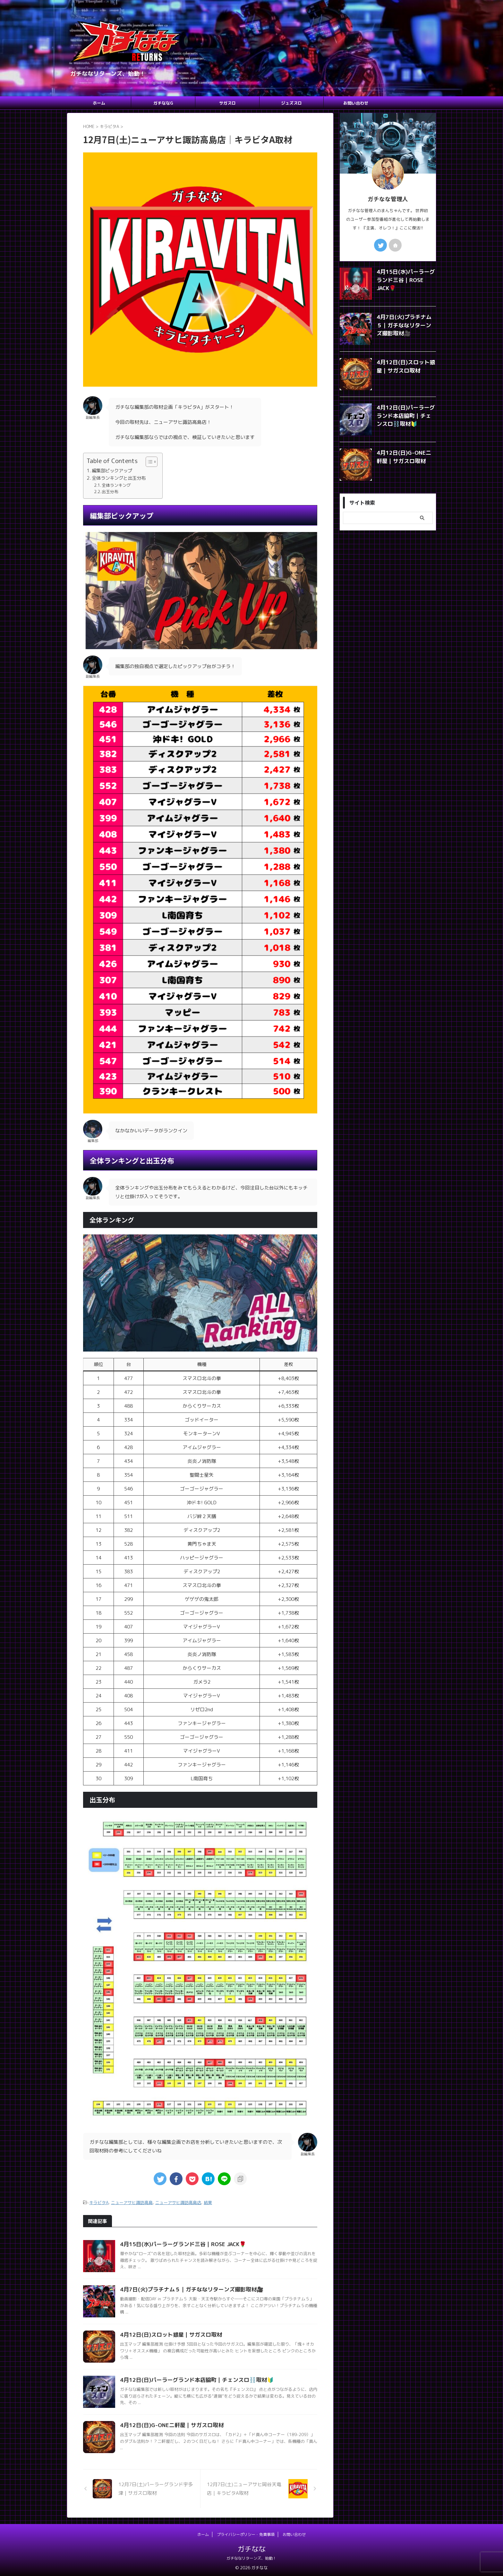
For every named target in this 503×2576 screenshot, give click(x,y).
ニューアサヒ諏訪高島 (132, 2202)
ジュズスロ (291, 103)
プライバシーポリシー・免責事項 (246, 2533)
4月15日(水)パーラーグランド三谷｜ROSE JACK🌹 (179, 2243)
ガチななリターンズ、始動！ (251, 2557)
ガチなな (251, 2548)
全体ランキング (116, 485)
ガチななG (163, 103)
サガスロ (227, 103)
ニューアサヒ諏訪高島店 (178, 2202)
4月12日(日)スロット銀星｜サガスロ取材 (168, 2333)
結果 (208, 2202)
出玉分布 (110, 491)
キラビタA (98, 2202)
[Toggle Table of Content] (148, 461)
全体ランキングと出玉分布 (119, 478)
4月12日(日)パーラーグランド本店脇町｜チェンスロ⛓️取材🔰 (192, 2379)
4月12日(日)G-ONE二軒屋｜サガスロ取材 (168, 2424)
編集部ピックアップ (112, 470)
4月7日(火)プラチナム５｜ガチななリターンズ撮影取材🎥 (187, 2288)
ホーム (99, 103)
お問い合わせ (355, 103)
